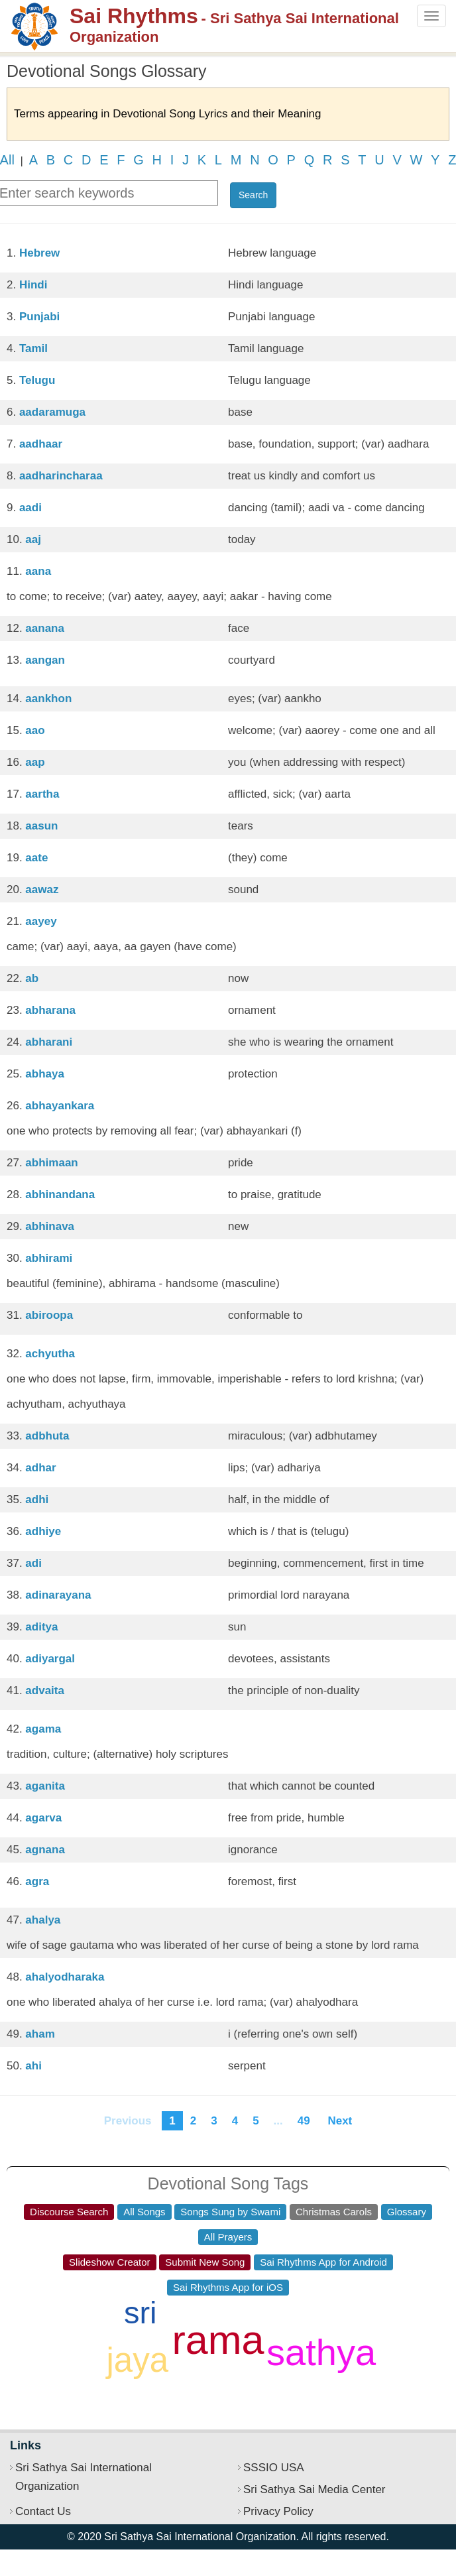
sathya (321, 2352)
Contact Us (43, 2511)
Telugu (37, 380)
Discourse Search (69, 2211)
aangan (45, 660)
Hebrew (39, 253)
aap (34, 762)
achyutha (50, 1353)
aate (36, 857)
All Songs (144, 2211)
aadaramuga (52, 412)
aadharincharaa (61, 475)
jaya (137, 2360)
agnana (45, 1849)
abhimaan (51, 1162)
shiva (63, 2339)
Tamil (33, 348)
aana (38, 571)
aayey (40, 921)
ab (31, 978)
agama (43, 1729)
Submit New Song (205, 2262)
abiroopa (49, 1315)
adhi (36, 1499)
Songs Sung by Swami (230, 2211)
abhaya (44, 1074)
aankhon (48, 698)
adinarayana (58, 1595)
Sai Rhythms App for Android (323, 2262)
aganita (45, 1786)
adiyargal (50, 1658)
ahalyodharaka (64, 1977)
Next (340, 2121)
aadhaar (40, 444)
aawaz (41, 889)
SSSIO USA (273, 2467)
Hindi (33, 284)
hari (297, 2312)
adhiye (43, 1531)
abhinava (49, 1226)
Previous (127, 2121)
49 (304, 2121)
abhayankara (59, 1105)
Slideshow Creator (109, 2262)
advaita (44, 1690)
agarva (43, 1817)
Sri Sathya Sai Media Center (314, 2489)
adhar (40, 1467)
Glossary (406, 2211)
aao (34, 730)
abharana (50, 1010)
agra (37, 1881)
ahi (33, 2065)
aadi (30, 507)
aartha (42, 794)
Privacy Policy (278, 2511)
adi (33, 1563)
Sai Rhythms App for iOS (228, 2287)
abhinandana (60, 1194)
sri (140, 2312)
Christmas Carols (334, 2211)
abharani (48, 1042)
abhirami (48, 1258)
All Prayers (228, 2236)
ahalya (42, 1920)
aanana (44, 628)
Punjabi (39, 316)
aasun (41, 826)
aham (39, 2034)
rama (218, 2339)
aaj (33, 539)
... (278, 2121)
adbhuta (47, 1436)
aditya (41, 1627)
